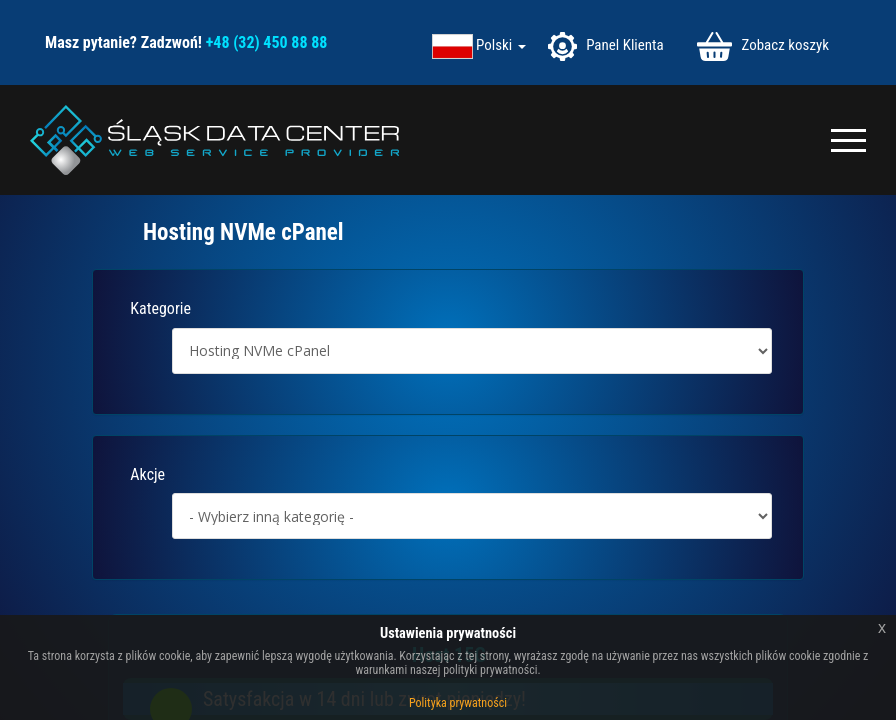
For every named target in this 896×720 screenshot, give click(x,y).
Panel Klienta (606, 46)
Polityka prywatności (458, 703)
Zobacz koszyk (763, 46)
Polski (501, 45)
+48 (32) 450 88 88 (267, 42)
